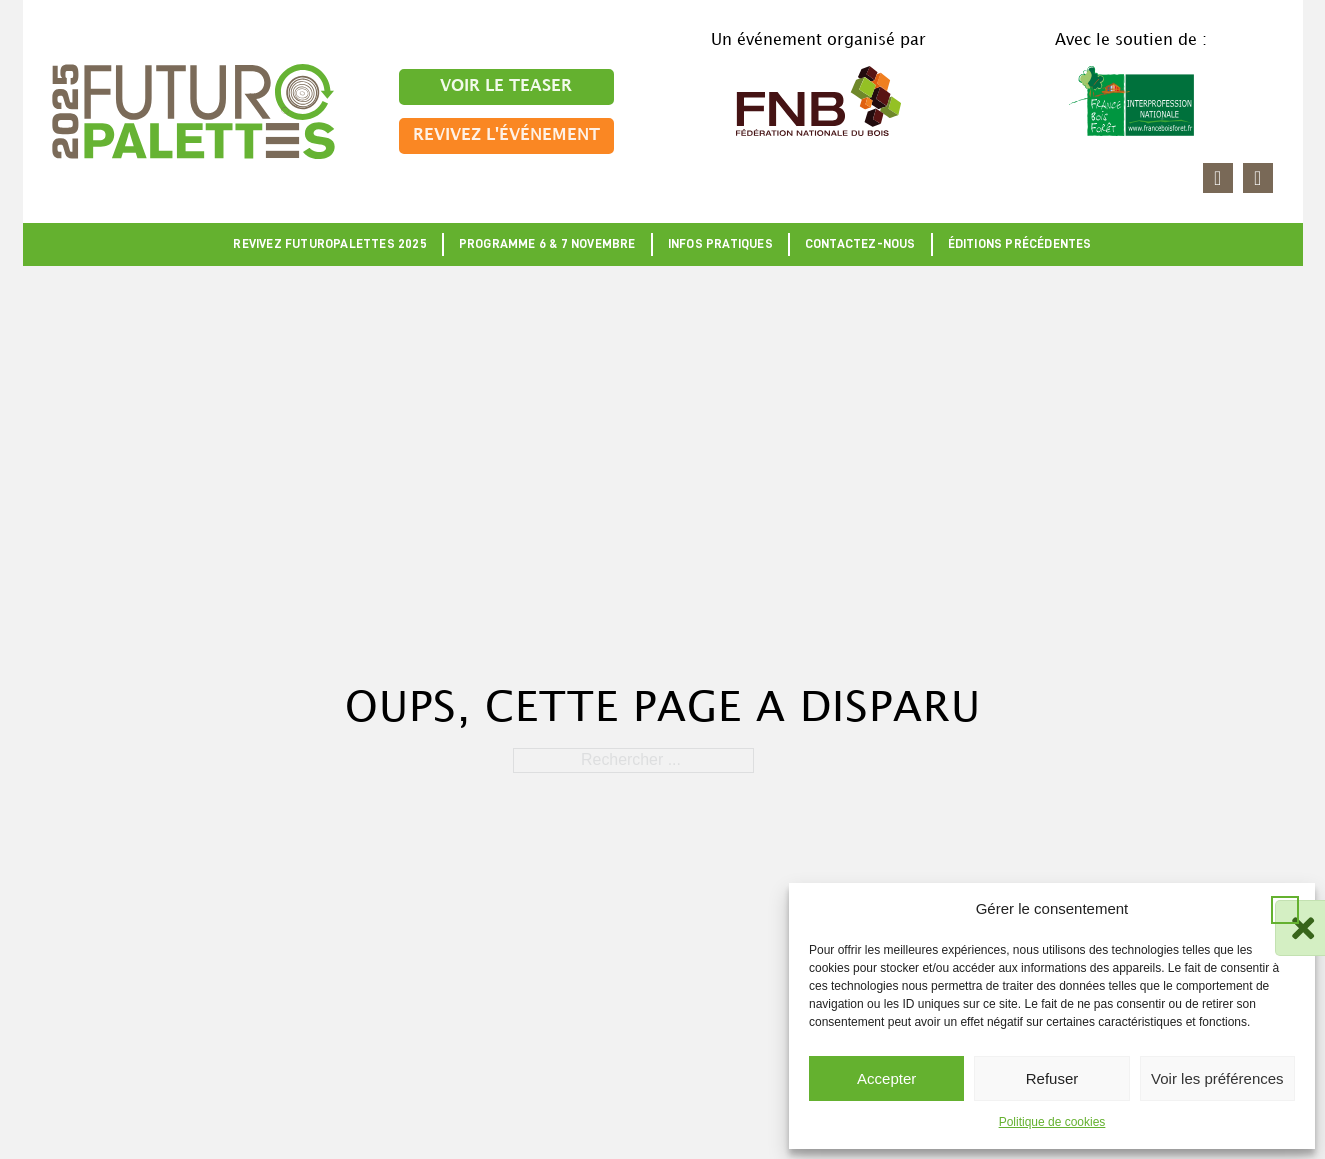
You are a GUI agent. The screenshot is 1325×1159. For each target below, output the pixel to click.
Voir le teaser (506, 86)
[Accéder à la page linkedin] (1218, 178)
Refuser (1052, 1078)
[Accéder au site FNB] (818, 99)
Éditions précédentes (1020, 243)
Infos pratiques (720, 243)
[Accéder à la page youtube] (1258, 178)
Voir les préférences (1217, 1078)
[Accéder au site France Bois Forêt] (1131, 99)
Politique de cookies (1052, 1122)
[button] (1285, 910)
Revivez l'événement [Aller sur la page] (506, 135)
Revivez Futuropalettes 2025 (329, 243)
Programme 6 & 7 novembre (547, 243)
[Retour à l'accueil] (193, 110)
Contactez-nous (860, 243)
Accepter (886, 1078)
